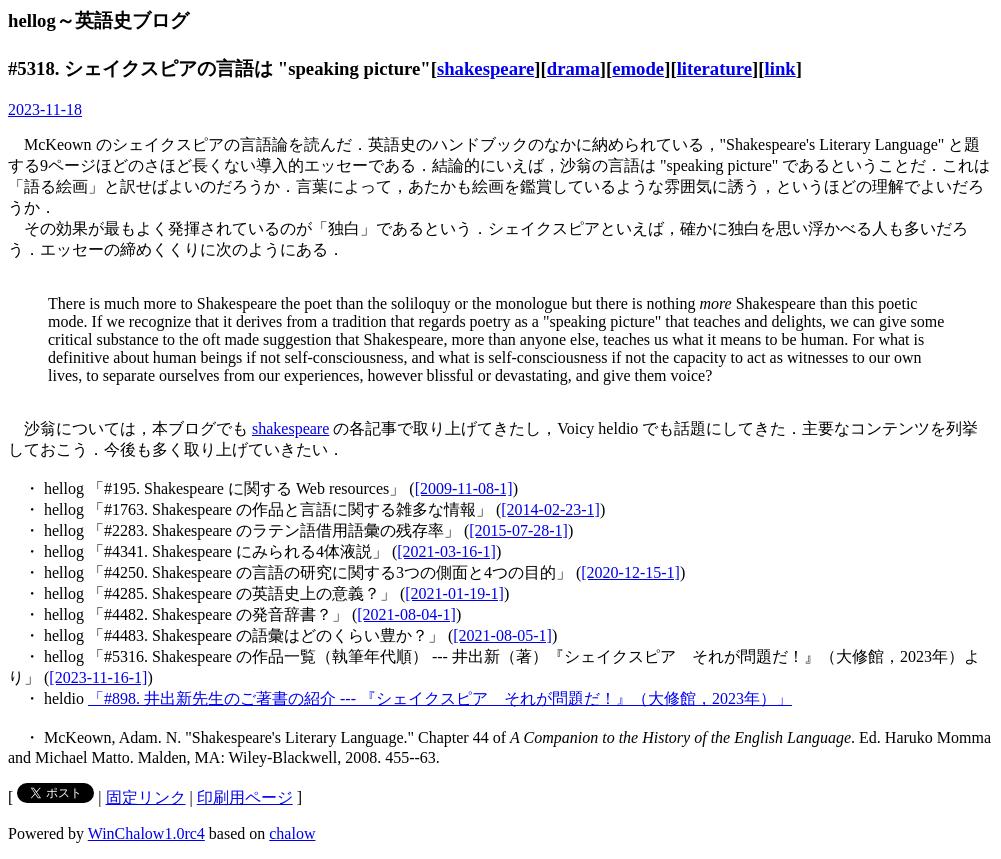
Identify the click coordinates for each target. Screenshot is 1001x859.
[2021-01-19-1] (454, 593)
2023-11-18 (45, 109)
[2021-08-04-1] (406, 614)
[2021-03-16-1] (446, 551)
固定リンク (146, 797)
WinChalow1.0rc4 (146, 833)
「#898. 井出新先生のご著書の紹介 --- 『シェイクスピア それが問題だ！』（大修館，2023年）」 (440, 698)
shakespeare (485, 68)
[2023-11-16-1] (98, 677)
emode (638, 68)
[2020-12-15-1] (630, 572)
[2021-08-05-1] (502, 635)
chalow (292, 833)
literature (714, 68)
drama (573, 68)
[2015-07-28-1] (518, 530)
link (780, 68)
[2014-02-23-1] (550, 509)
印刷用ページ (245, 797)
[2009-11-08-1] (464, 488)
